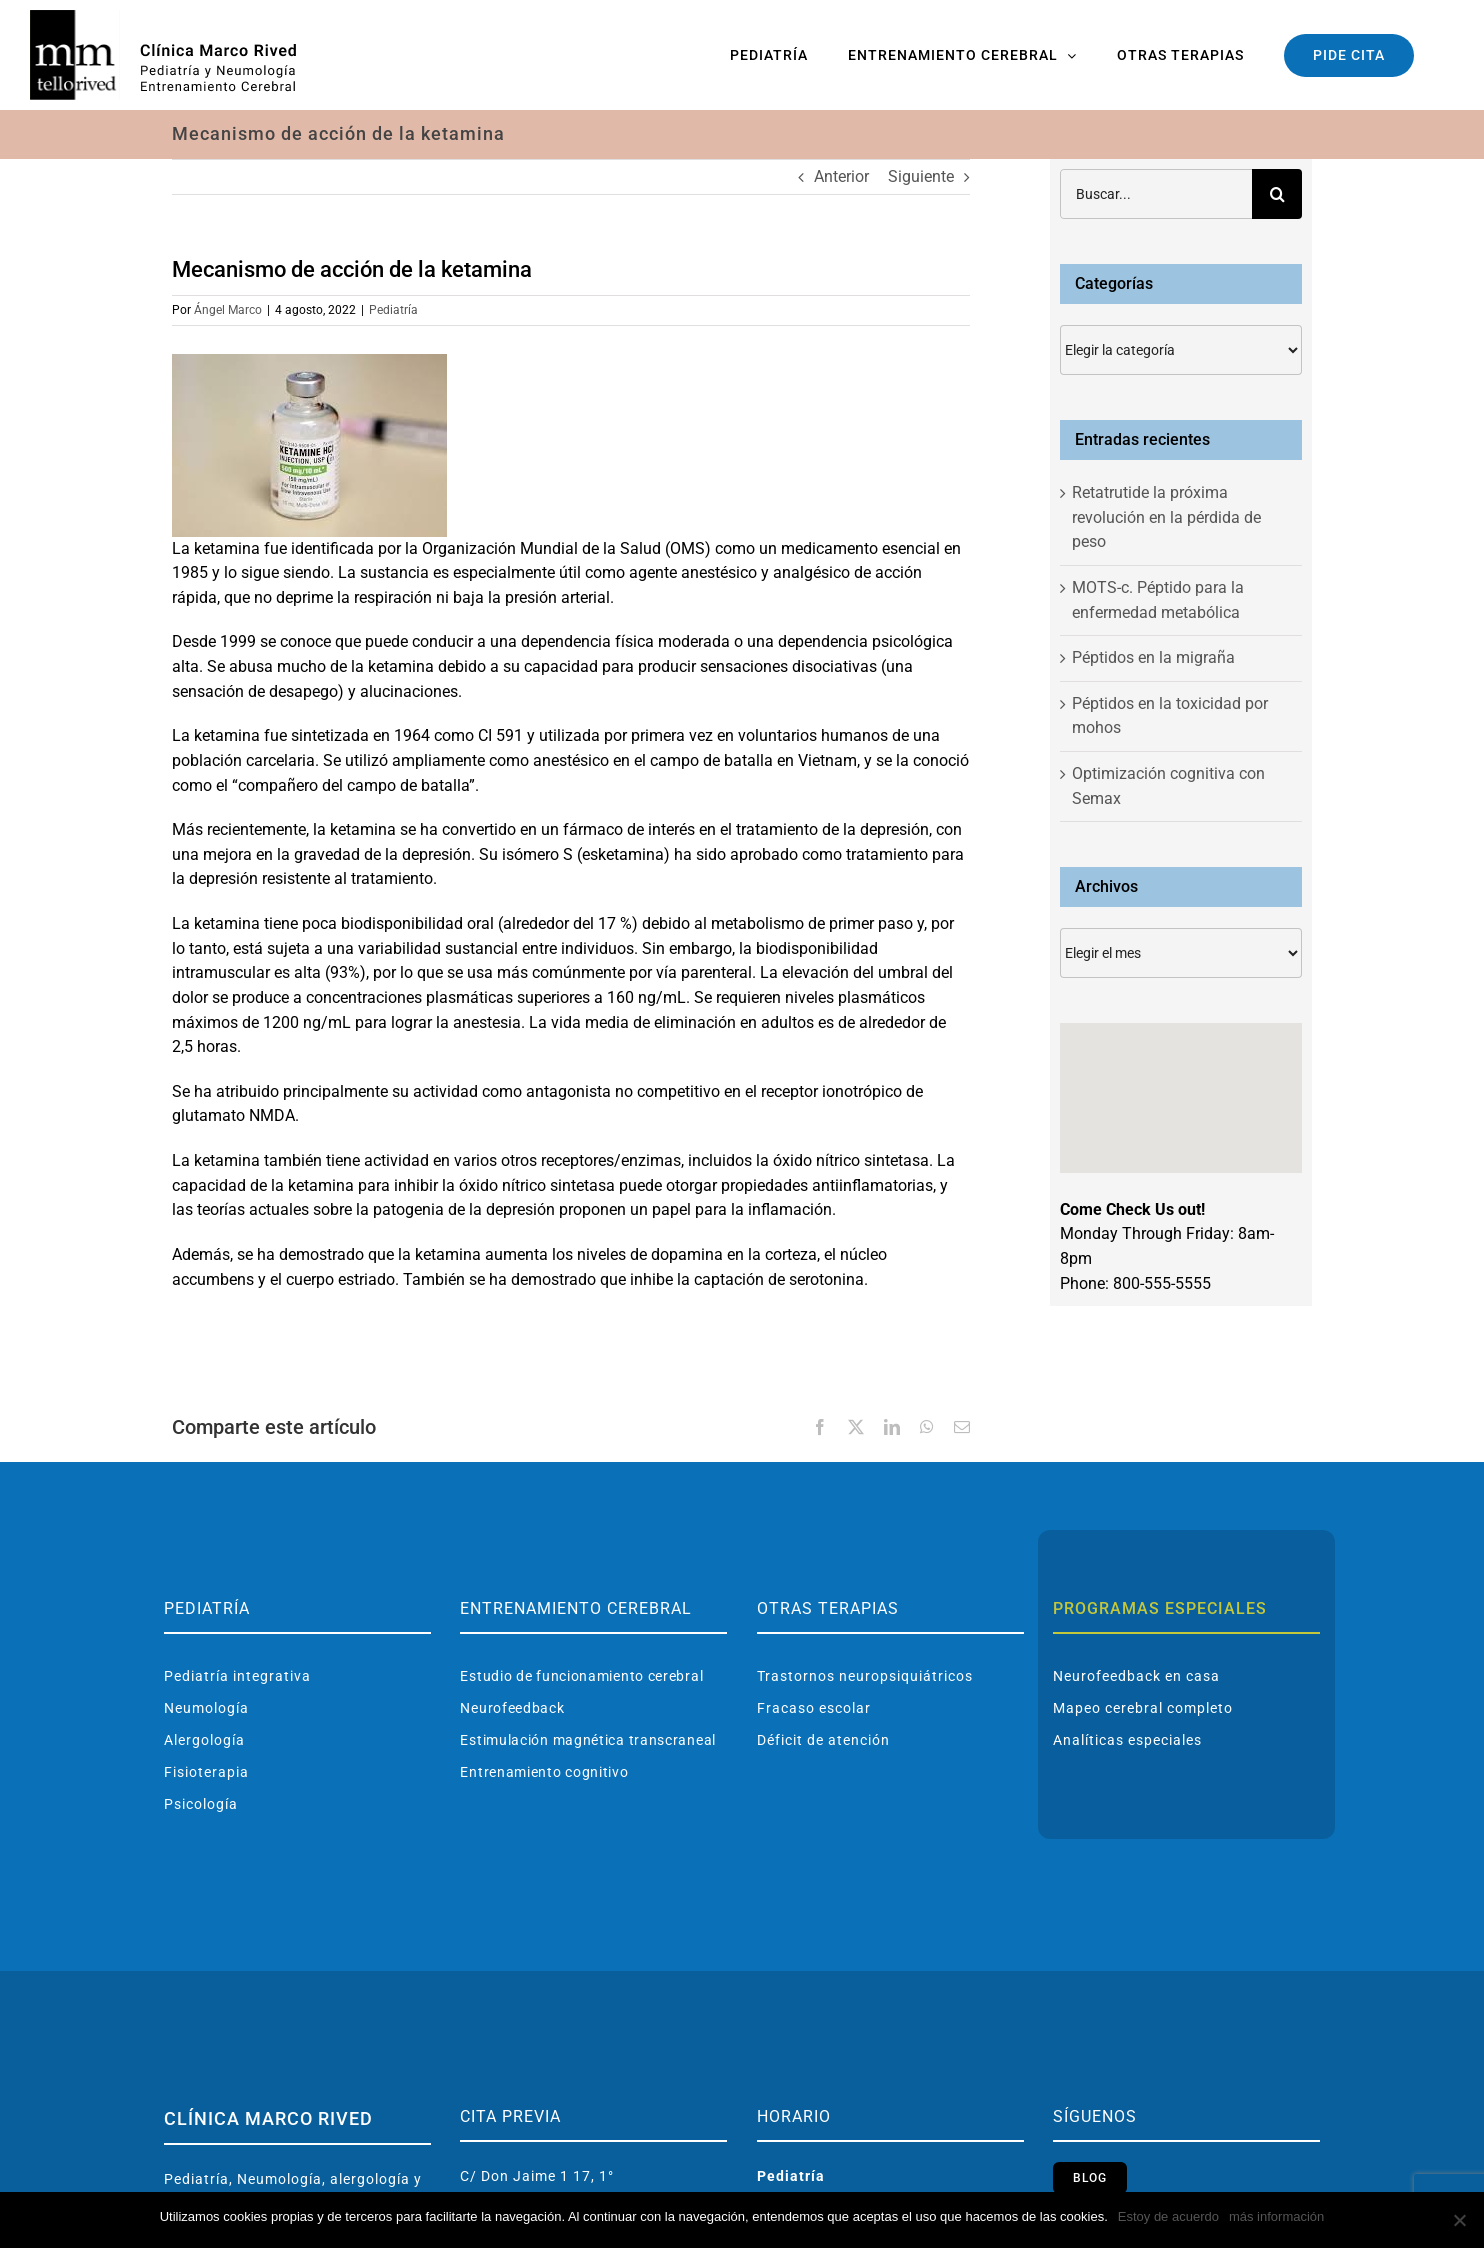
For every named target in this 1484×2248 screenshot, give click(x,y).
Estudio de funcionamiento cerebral (581, 1676)
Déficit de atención (823, 1740)
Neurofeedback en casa (1136, 1676)
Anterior (841, 176)
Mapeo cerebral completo (1143, 1708)
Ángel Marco (228, 310)
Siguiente (921, 176)
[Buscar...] (1156, 194)
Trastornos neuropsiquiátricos (865, 1676)
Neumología (206, 1708)
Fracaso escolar (814, 1708)
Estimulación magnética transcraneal (588, 1740)
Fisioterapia (206, 1772)
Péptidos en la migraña (1153, 657)
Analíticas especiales (1127, 1740)
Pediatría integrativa (237, 1676)
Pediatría (393, 310)
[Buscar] (1277, 194)
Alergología (204, 1740)
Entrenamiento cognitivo (544, 1772)
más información (1276, 2216)
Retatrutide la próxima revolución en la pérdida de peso (1166, 517)
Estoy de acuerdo (1168, 2216)
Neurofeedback (512, 1708)
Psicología (201, 1804)
